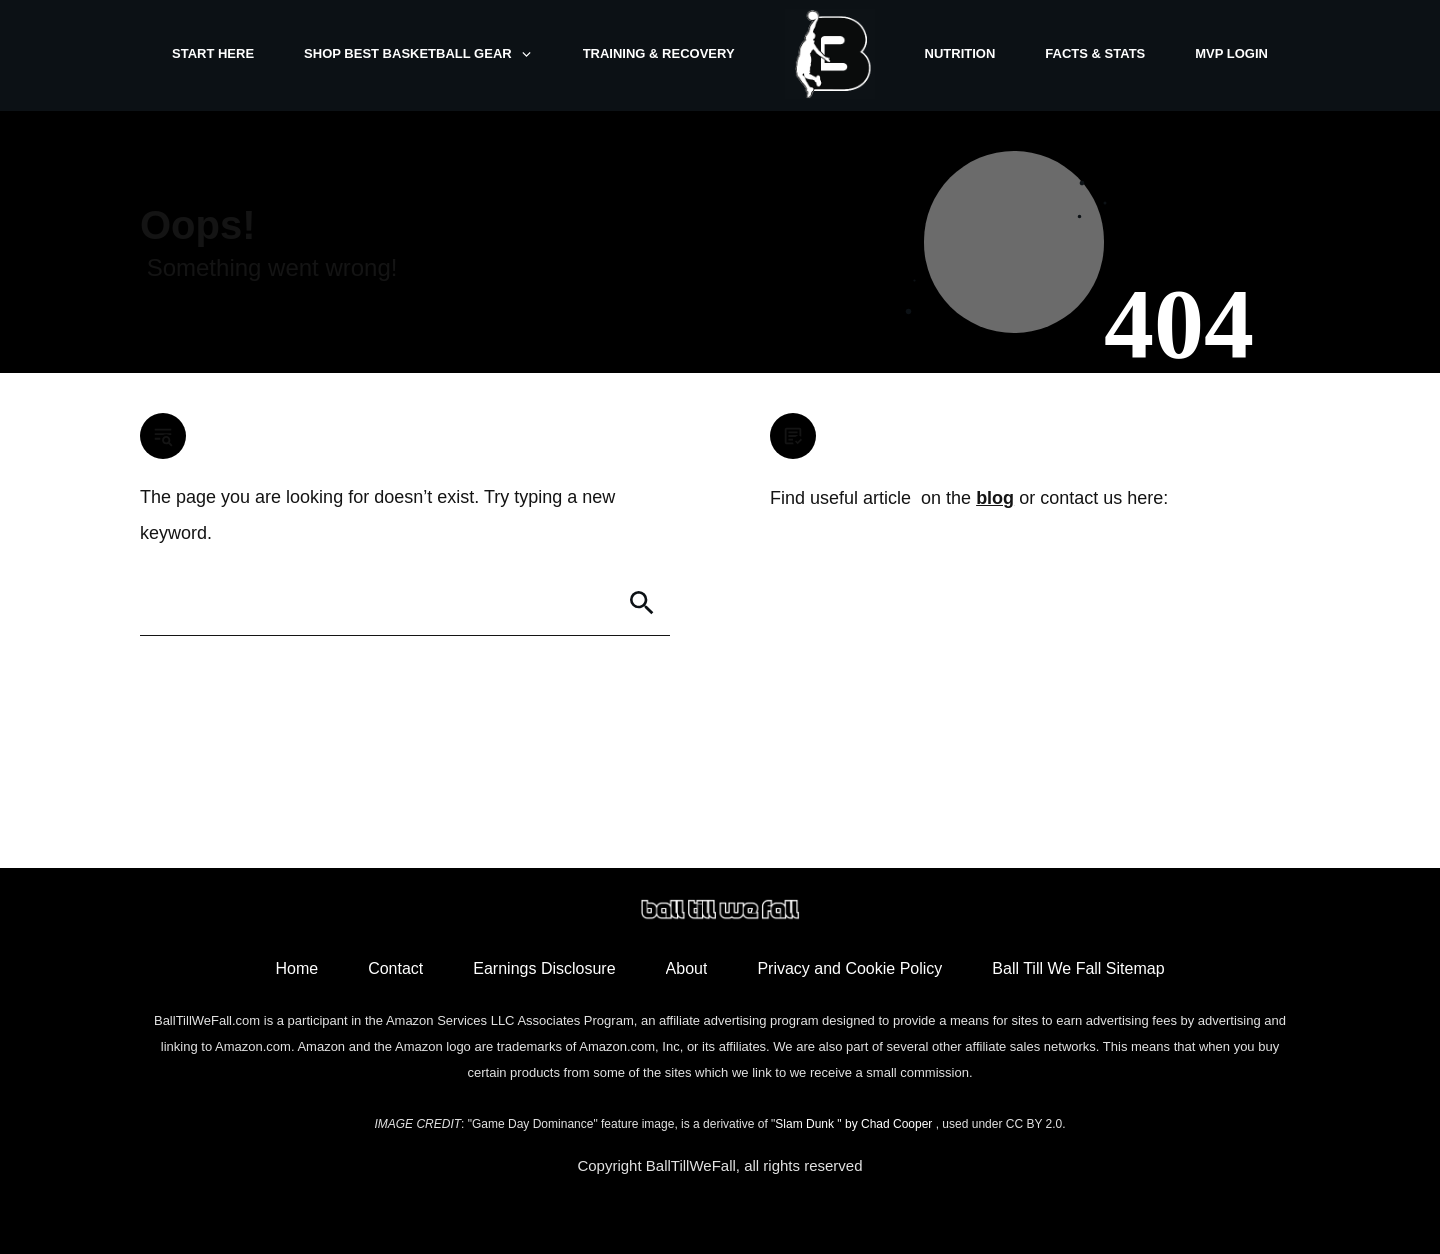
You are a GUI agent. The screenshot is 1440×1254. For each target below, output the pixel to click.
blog (995, 498)
